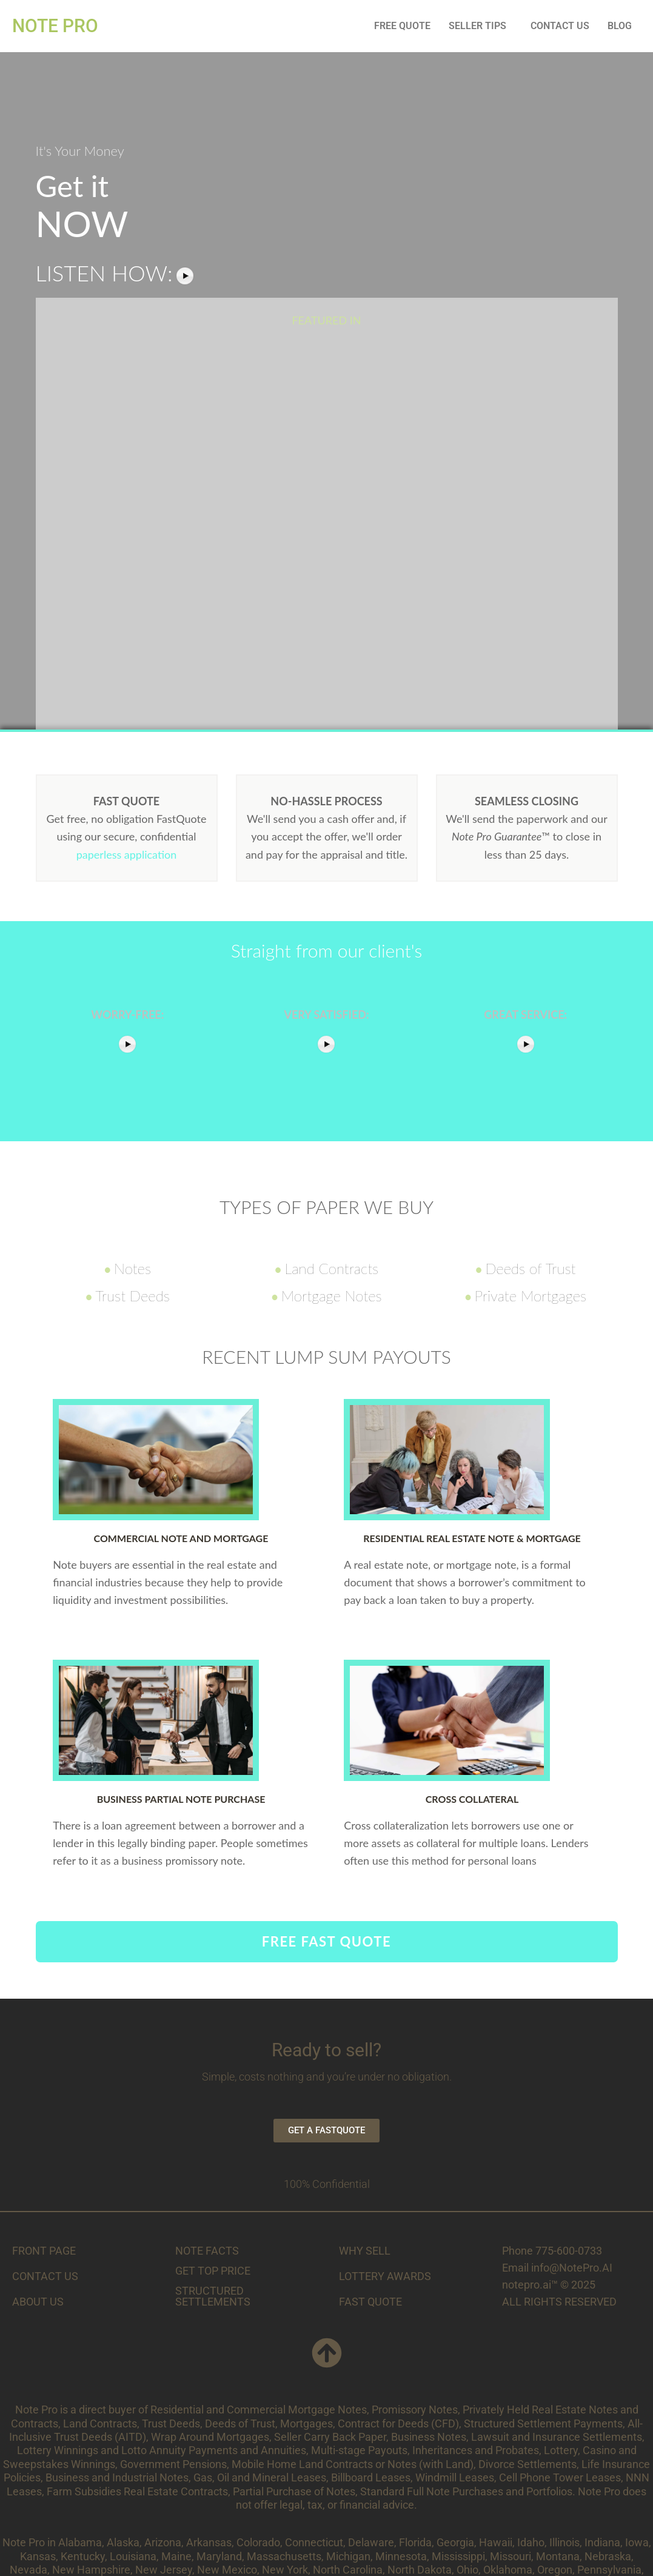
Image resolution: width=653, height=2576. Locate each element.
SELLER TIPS (477, 26)
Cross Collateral (472, 1799)
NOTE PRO (55, 25)
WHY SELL (364, 2250)
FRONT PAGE (44, 2250)
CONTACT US (560, 26)
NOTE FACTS (207, 2250)
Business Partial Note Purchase (181, 1799)
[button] (480, 26)
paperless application (126, 854)
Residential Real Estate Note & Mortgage (472, 1538)
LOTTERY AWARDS (385, 2276)
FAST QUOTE (370, 2301)
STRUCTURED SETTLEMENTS (212, 2296)
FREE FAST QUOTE (326, 1941)
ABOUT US (38, 2301)
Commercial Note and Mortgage (181, 1538)
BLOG (620, 26)
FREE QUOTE (402, 26)
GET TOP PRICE (212, 2270)
